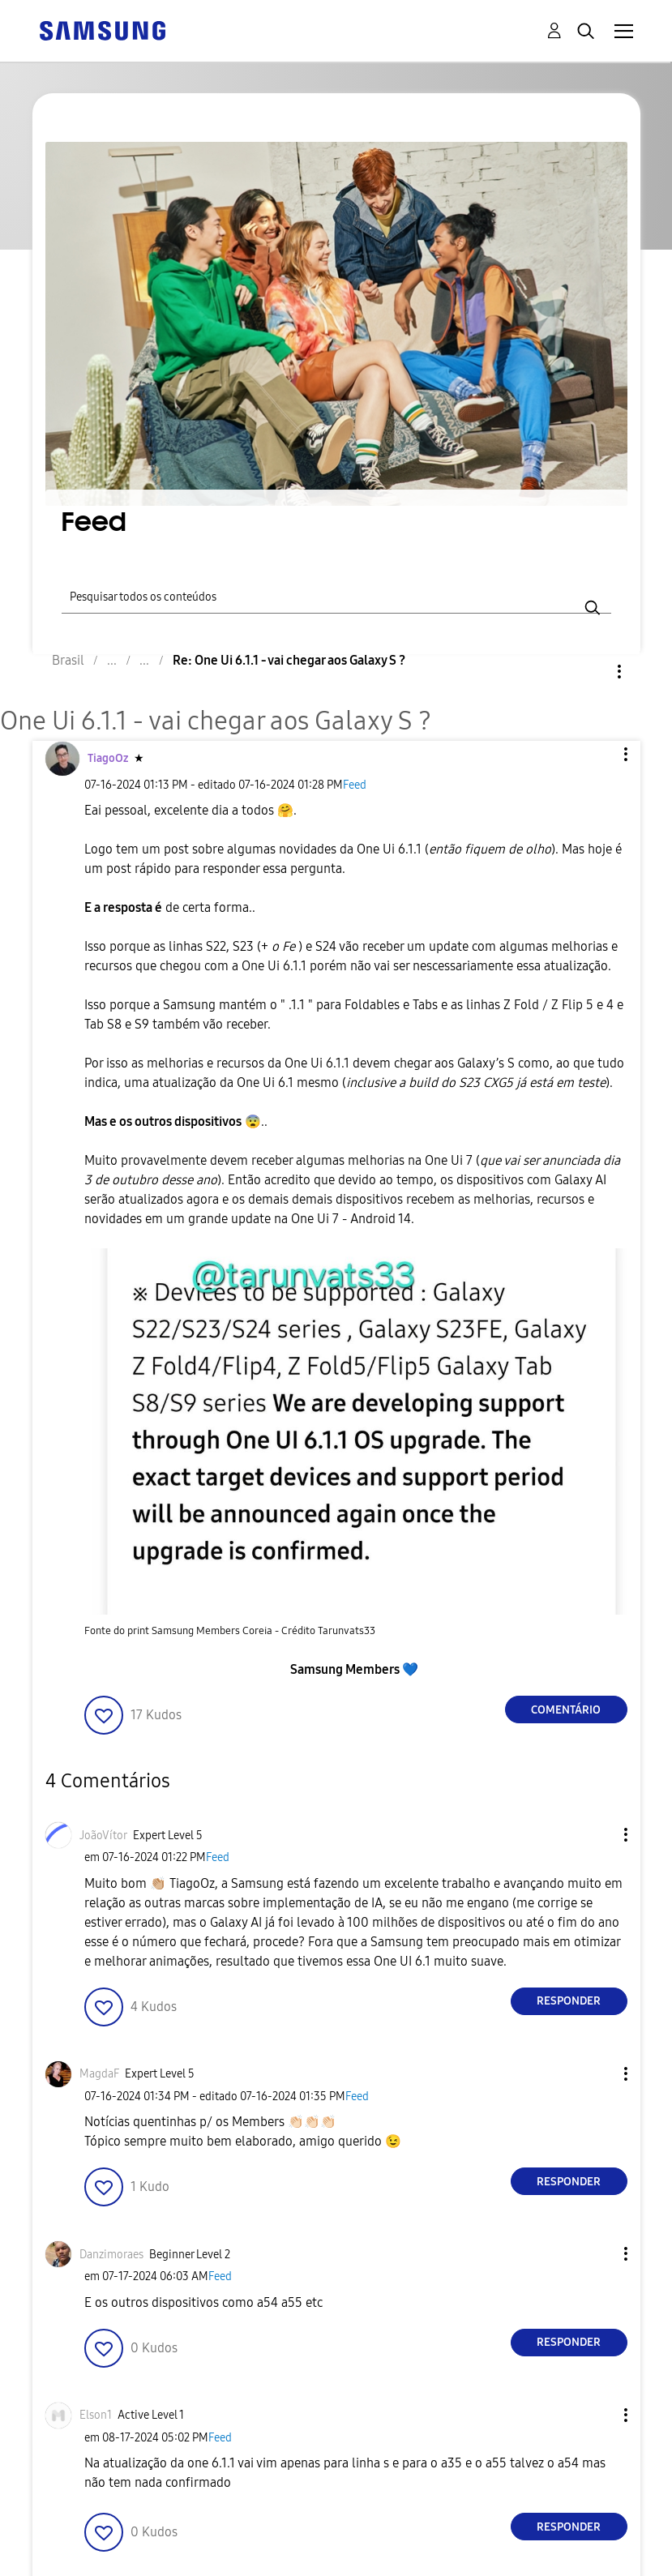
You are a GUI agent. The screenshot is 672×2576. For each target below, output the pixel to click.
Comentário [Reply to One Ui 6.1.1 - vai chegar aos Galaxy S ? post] (566, 1710)
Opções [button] (592, 671)
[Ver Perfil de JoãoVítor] (103, 1835)
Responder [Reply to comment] (569, 2001)
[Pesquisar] (336, 595)
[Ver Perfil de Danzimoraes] (111, 2254)
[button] (598, 754)
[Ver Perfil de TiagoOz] (108, 758)
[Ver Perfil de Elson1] (95, 2415)
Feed (354, 785)
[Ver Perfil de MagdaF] (99, 2074)
